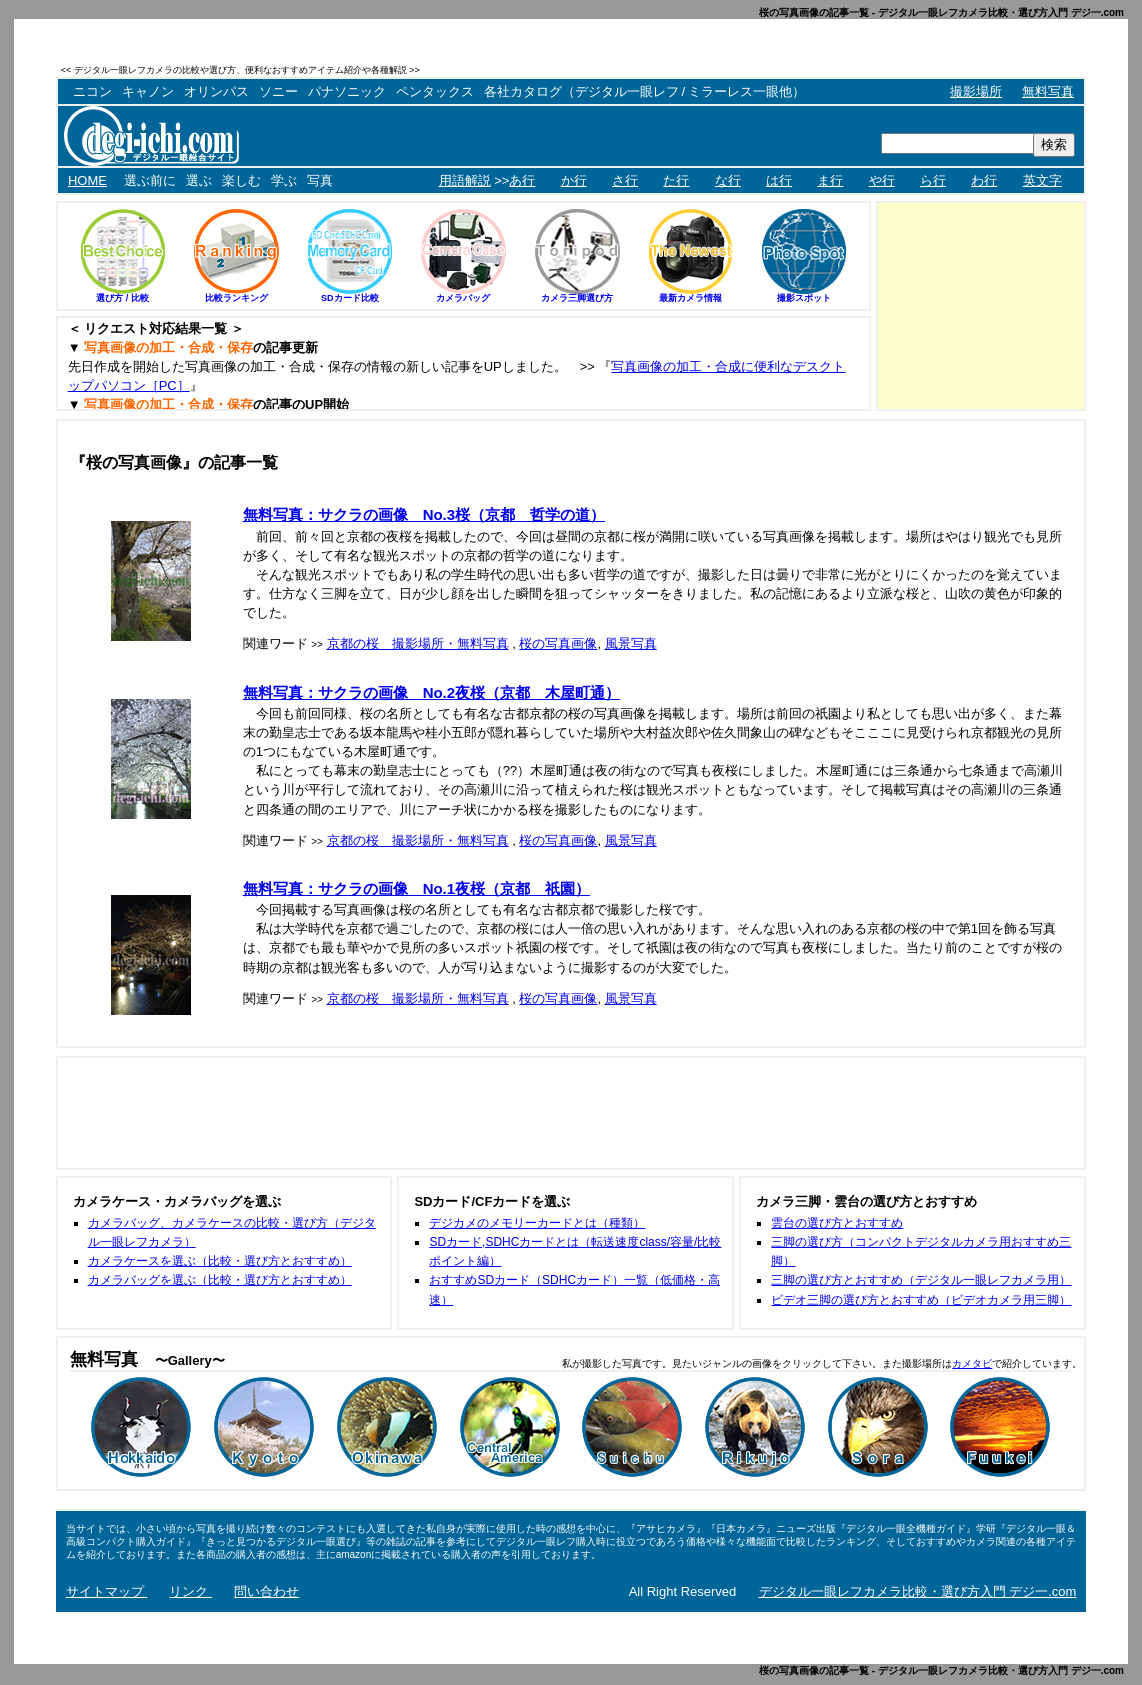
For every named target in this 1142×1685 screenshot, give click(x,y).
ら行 (933, 180)
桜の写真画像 (558, 643)
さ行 (625, 180)
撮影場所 (976, 91)
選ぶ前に (150, 180)
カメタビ (972, 1363)
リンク (190, 1591)
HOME (87, 180)
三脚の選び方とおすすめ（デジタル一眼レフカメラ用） (921, 1280)
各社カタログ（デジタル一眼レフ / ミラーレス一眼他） (644, 91)
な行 (728, 180)
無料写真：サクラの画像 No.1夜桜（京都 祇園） (417, 888)
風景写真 (631, 643)
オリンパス (216, 91)
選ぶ (199, 180)
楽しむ (241, 180)
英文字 (1042, 180)
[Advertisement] (852, 69)
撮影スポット (804, 298)
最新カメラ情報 (690, 298)
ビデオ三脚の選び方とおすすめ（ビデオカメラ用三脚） (921, 1300)
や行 (882, 180)
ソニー (278, 91)
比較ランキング (236, 298)
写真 (320, 180)
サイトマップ (107, 1591)
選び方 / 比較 (122, 298)
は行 (779, 180)
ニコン (92, 91)
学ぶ (284, 180)
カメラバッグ (463, 298)
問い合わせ (266, 1591)
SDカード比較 (350, 298)
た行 (676, 180)
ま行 (830, 180)
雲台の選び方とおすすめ (837, 1223)
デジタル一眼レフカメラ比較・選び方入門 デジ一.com (918, 1591)
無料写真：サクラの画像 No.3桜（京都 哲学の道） (424, 514)
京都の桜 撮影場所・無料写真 (418, 643)
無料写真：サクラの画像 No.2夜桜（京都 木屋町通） (432, 692)
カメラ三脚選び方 (577, 298)
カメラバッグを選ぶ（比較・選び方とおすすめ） (220, 1280)
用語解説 (465, 180)
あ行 (522, 180)
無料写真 (1048, 91)
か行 (574, 180)
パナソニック (347, 91)
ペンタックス (435, 91)
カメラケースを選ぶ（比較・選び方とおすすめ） (220, 1261)
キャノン (148, 91)
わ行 (984, 180)
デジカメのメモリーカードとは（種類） (537, 1223)
